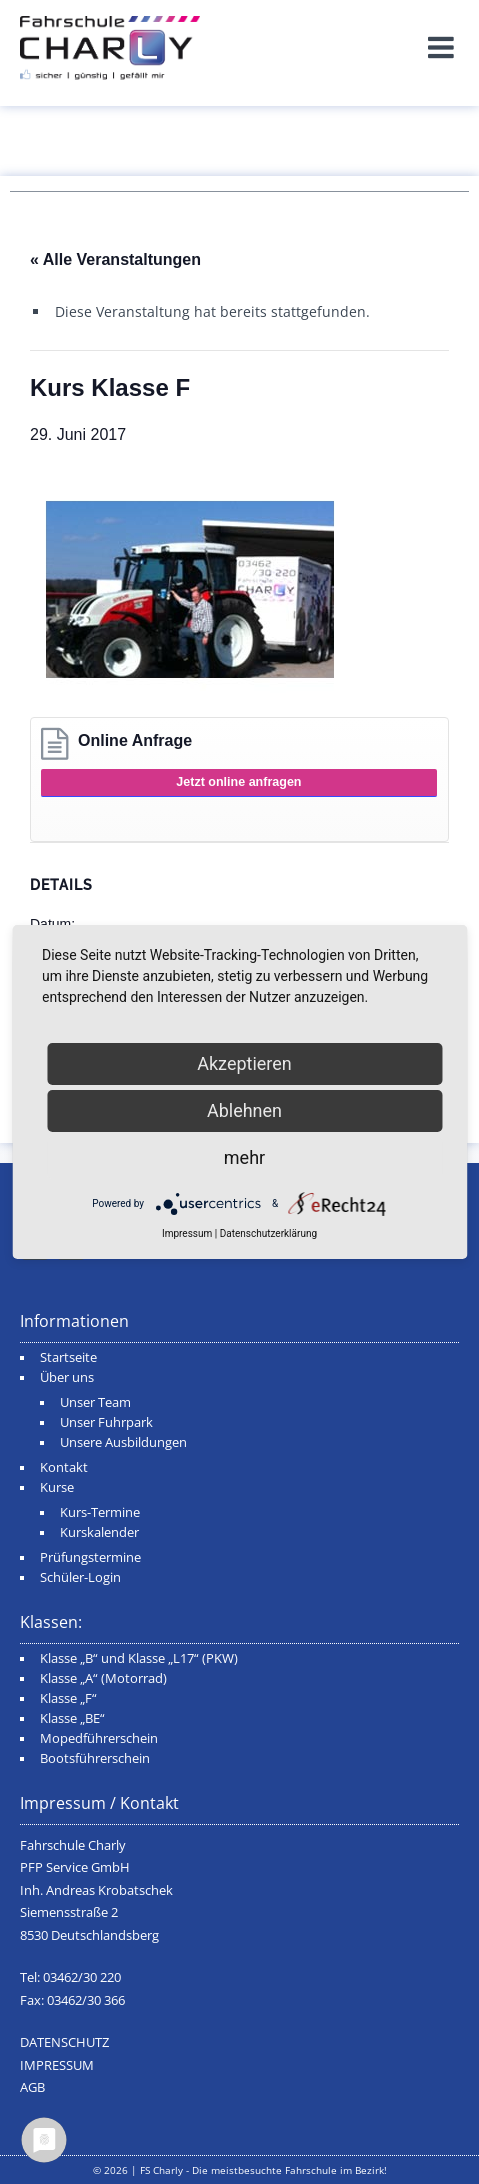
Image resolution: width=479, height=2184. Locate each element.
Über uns (67, 1377)
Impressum (187, 1233)
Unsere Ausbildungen (123, 1442)
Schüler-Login (80, 1577)
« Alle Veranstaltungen (115, 259)
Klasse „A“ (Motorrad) (103, 1678)
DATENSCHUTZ (64, 2042)
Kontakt (64, 1467)
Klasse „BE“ (72, 1718)
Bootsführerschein (95, 1758)
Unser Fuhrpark (106, 1422)
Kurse (57, 1487)
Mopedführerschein (99, 1738)
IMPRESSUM (57, 2065)
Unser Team (95, 1402)
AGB (32, 2087)
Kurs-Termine (100, 1512)
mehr (244, 1157)
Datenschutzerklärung (268, 1233)
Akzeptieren (244, 1063)
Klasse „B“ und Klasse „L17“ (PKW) (139, 1658)
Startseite (68, 1357)
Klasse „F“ (68, 1698)
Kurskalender (99, 1532)
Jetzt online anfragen (238, 782)
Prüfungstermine (90, 1557)
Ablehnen (244, 1110)
